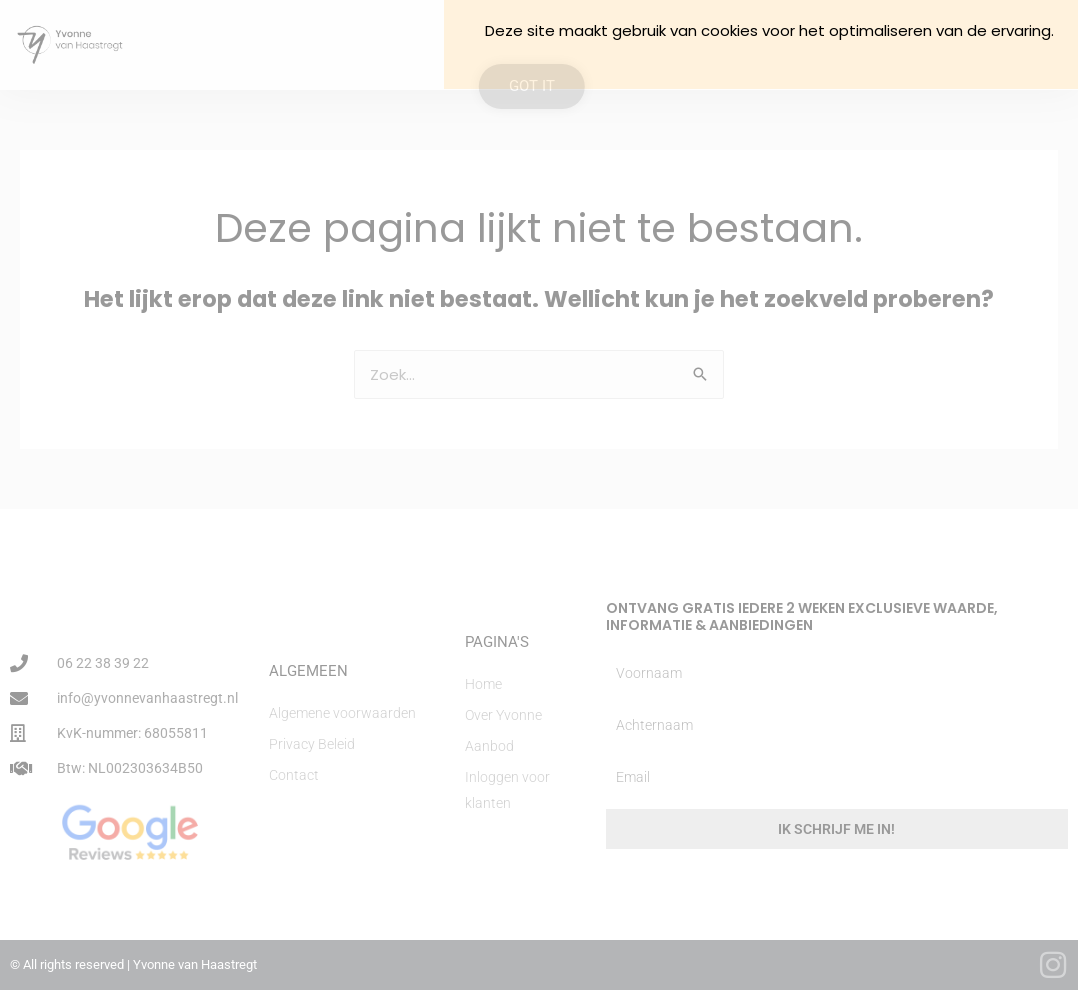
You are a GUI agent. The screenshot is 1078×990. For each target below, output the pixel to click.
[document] (539, 495)
